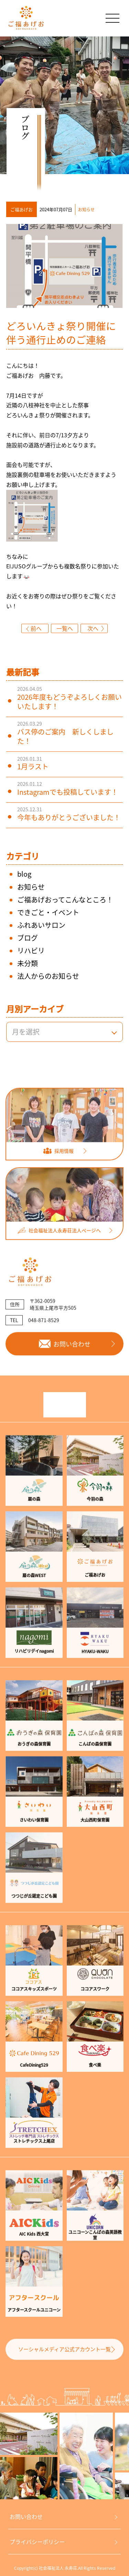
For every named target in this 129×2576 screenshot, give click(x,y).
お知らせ (31, 887)
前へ (36, 628)
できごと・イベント (48, 912)
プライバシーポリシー (37, 2541)
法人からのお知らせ (48, 976)
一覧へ (64, 628)
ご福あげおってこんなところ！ (65, 900)
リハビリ (31, 950)
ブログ (27, 938)
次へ (92, 628)
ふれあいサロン (41, 925)
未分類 (27, 963)
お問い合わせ (26, 2516)
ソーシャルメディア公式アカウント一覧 (64, 2365)
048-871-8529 (43, 1336)
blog (24, 874)
